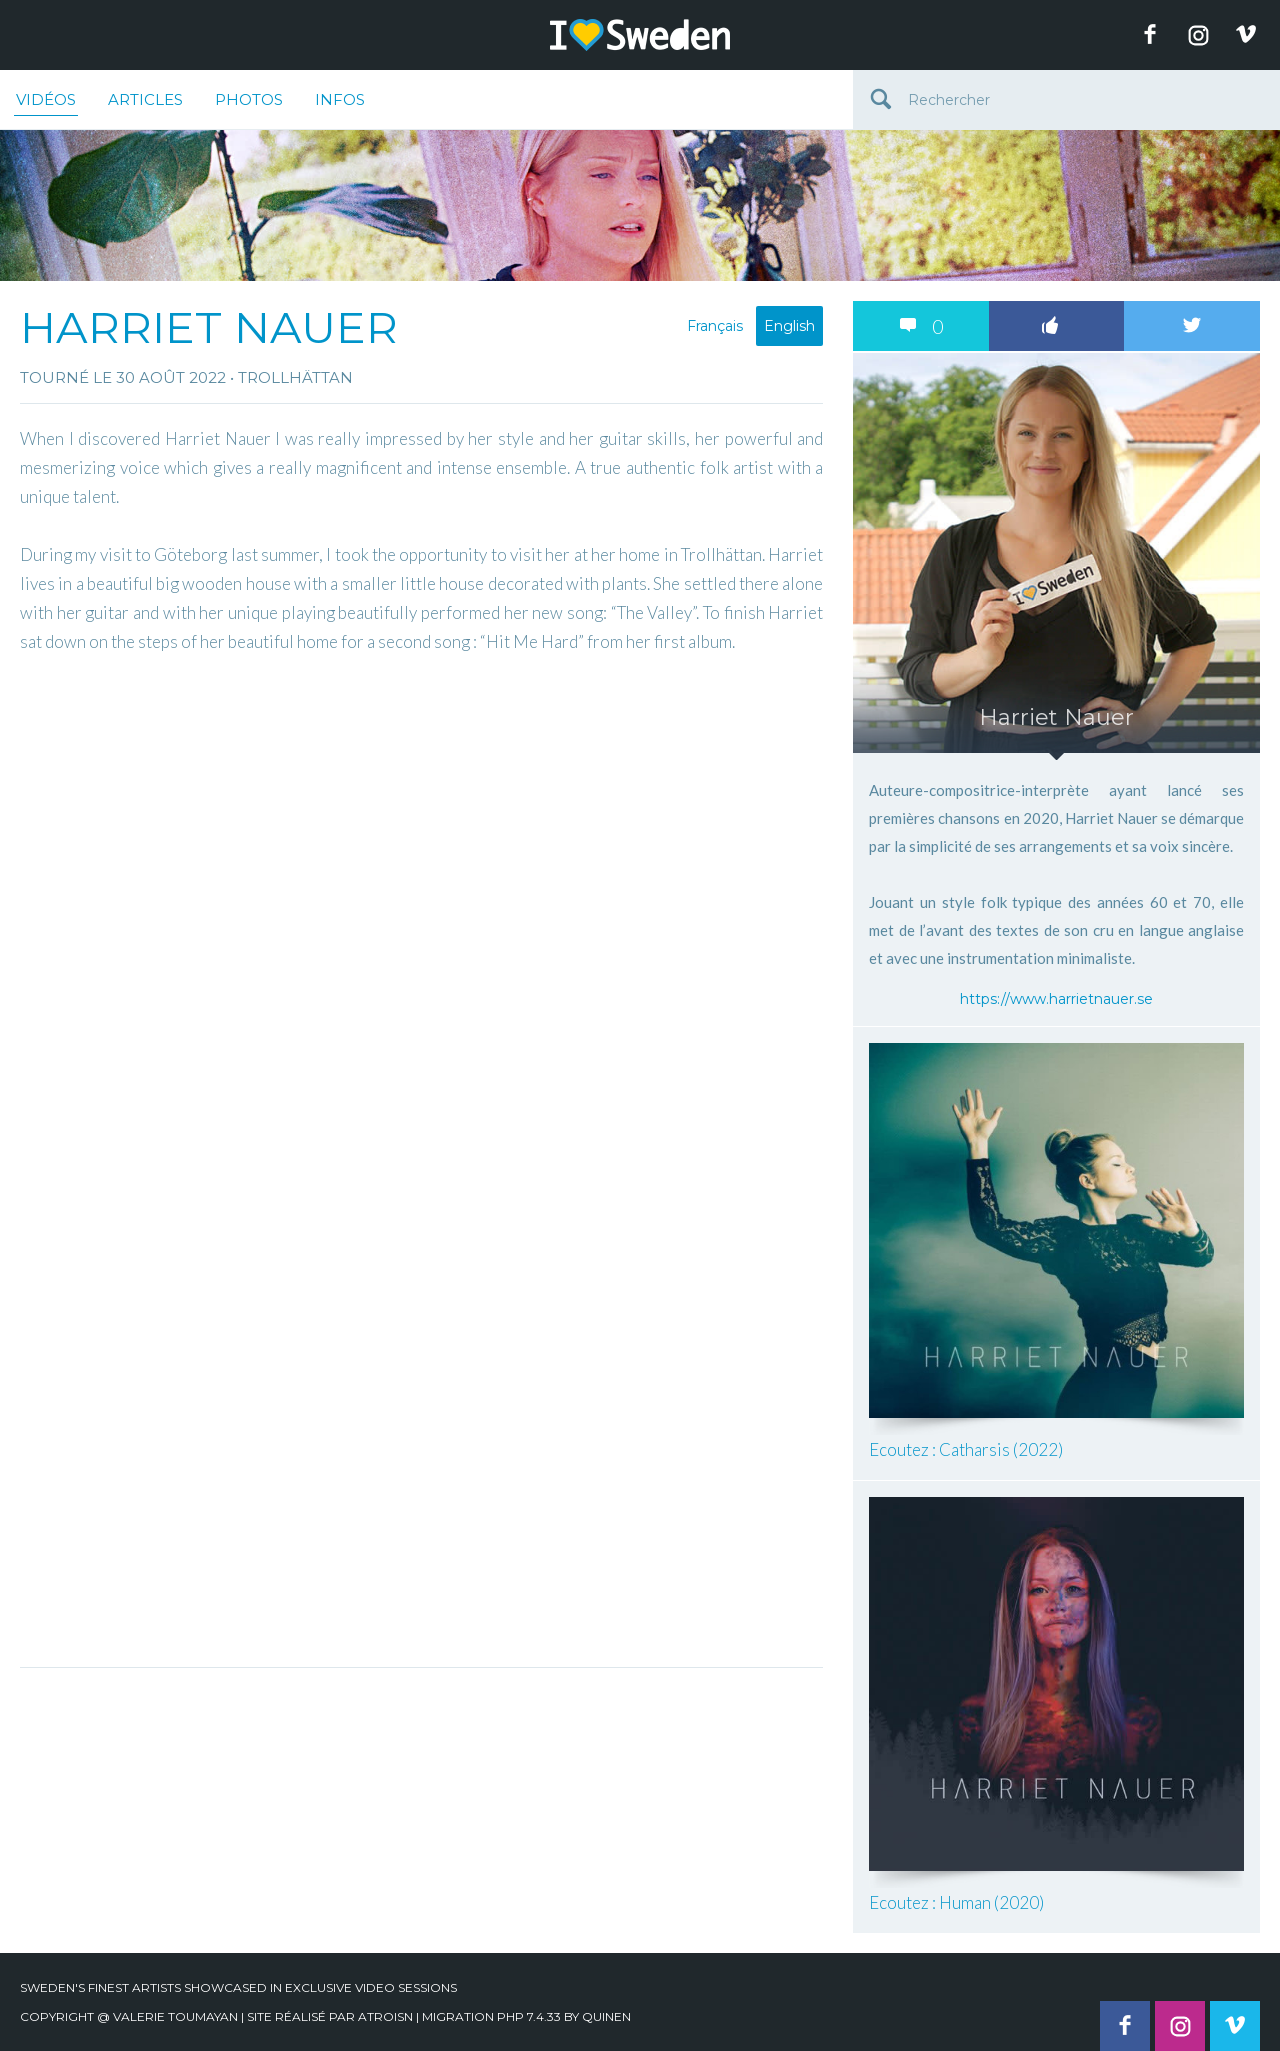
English (789, 326)
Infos (340, 99)
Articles (145, 99)
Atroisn (385, 2016)
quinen (606, 2016)
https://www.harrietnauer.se (1056, 999)
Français (715, 326)
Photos (249, 99)
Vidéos (46, 103)
